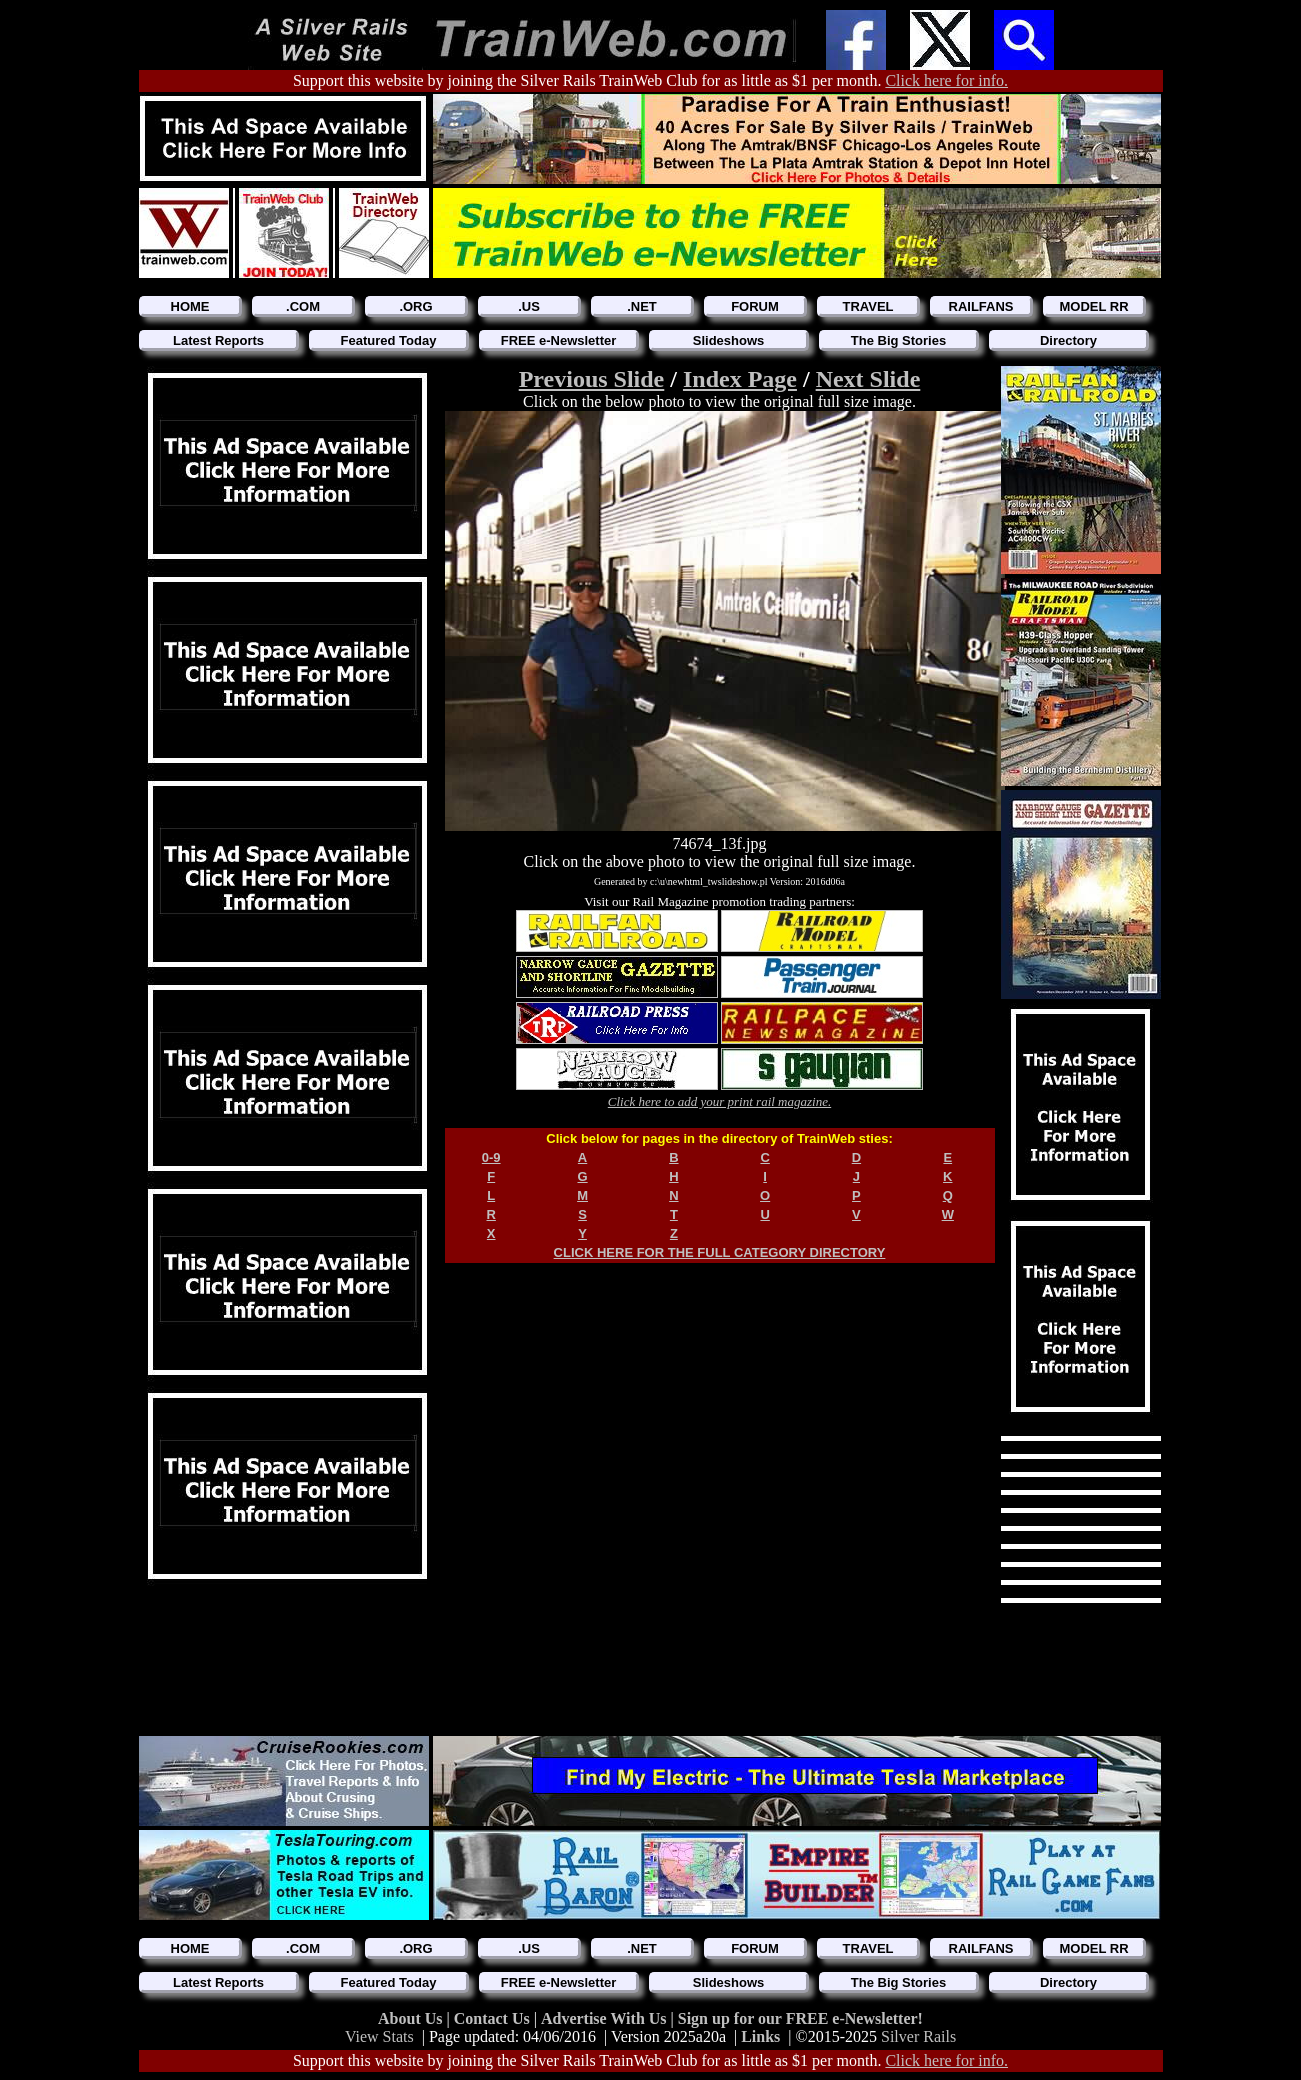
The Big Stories (898, 340)
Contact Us (494, 2018)
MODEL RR (1093, 306)
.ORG (415, 306)
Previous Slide (592, 379)
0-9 (491, 1157)
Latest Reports (218, 340)
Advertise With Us (606, 2018)
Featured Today (389, 340)
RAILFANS (981, 306)
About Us (412, 2018)
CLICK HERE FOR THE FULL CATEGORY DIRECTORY (720, 1252)
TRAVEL (867, 306)
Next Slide (868, 379)
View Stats (379, 2036)
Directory (1068, 340)
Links (760, 2036)
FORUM (755, 306)
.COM (303, 306)
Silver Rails (918, 2036)
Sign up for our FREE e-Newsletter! (800, 2018)
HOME (190, 306)
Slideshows (729, 340)
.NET (642, 306)
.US (529, 306)
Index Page (740, 379)
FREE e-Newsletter (559, 340)
